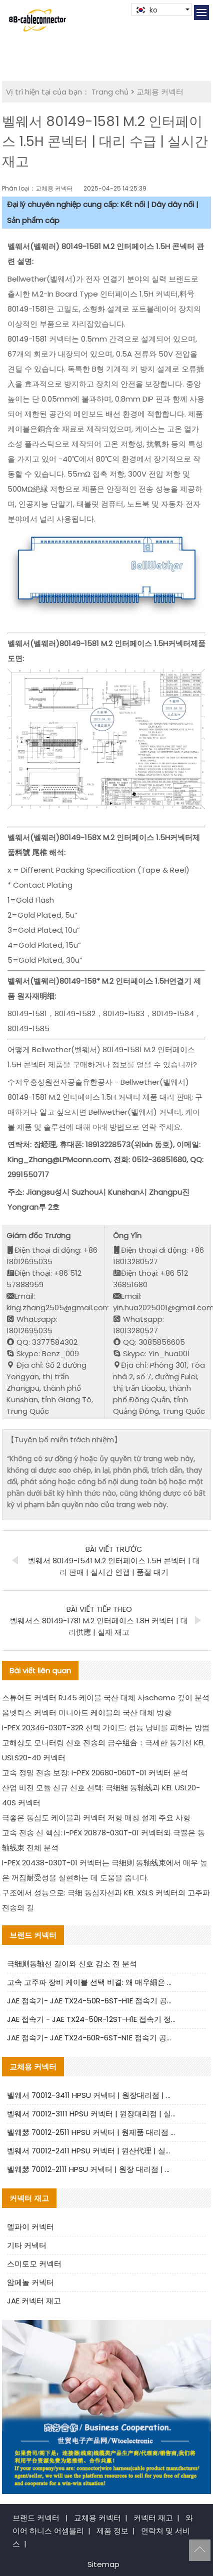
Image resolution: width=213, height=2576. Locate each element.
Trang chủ (110, 92)
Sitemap (104, 2564)
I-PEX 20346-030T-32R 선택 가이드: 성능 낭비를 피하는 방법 (106, 1727)
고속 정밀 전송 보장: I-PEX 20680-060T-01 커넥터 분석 (95, 1772)
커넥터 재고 (153, 2517)
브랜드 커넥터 (36, 2517)
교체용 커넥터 (160, 92)
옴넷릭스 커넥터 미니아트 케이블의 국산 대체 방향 (87, 1712)
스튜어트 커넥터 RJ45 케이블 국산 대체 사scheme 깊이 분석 (106, 1697)
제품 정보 (112, 2530)
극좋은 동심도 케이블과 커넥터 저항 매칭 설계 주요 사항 (96, 1817)
